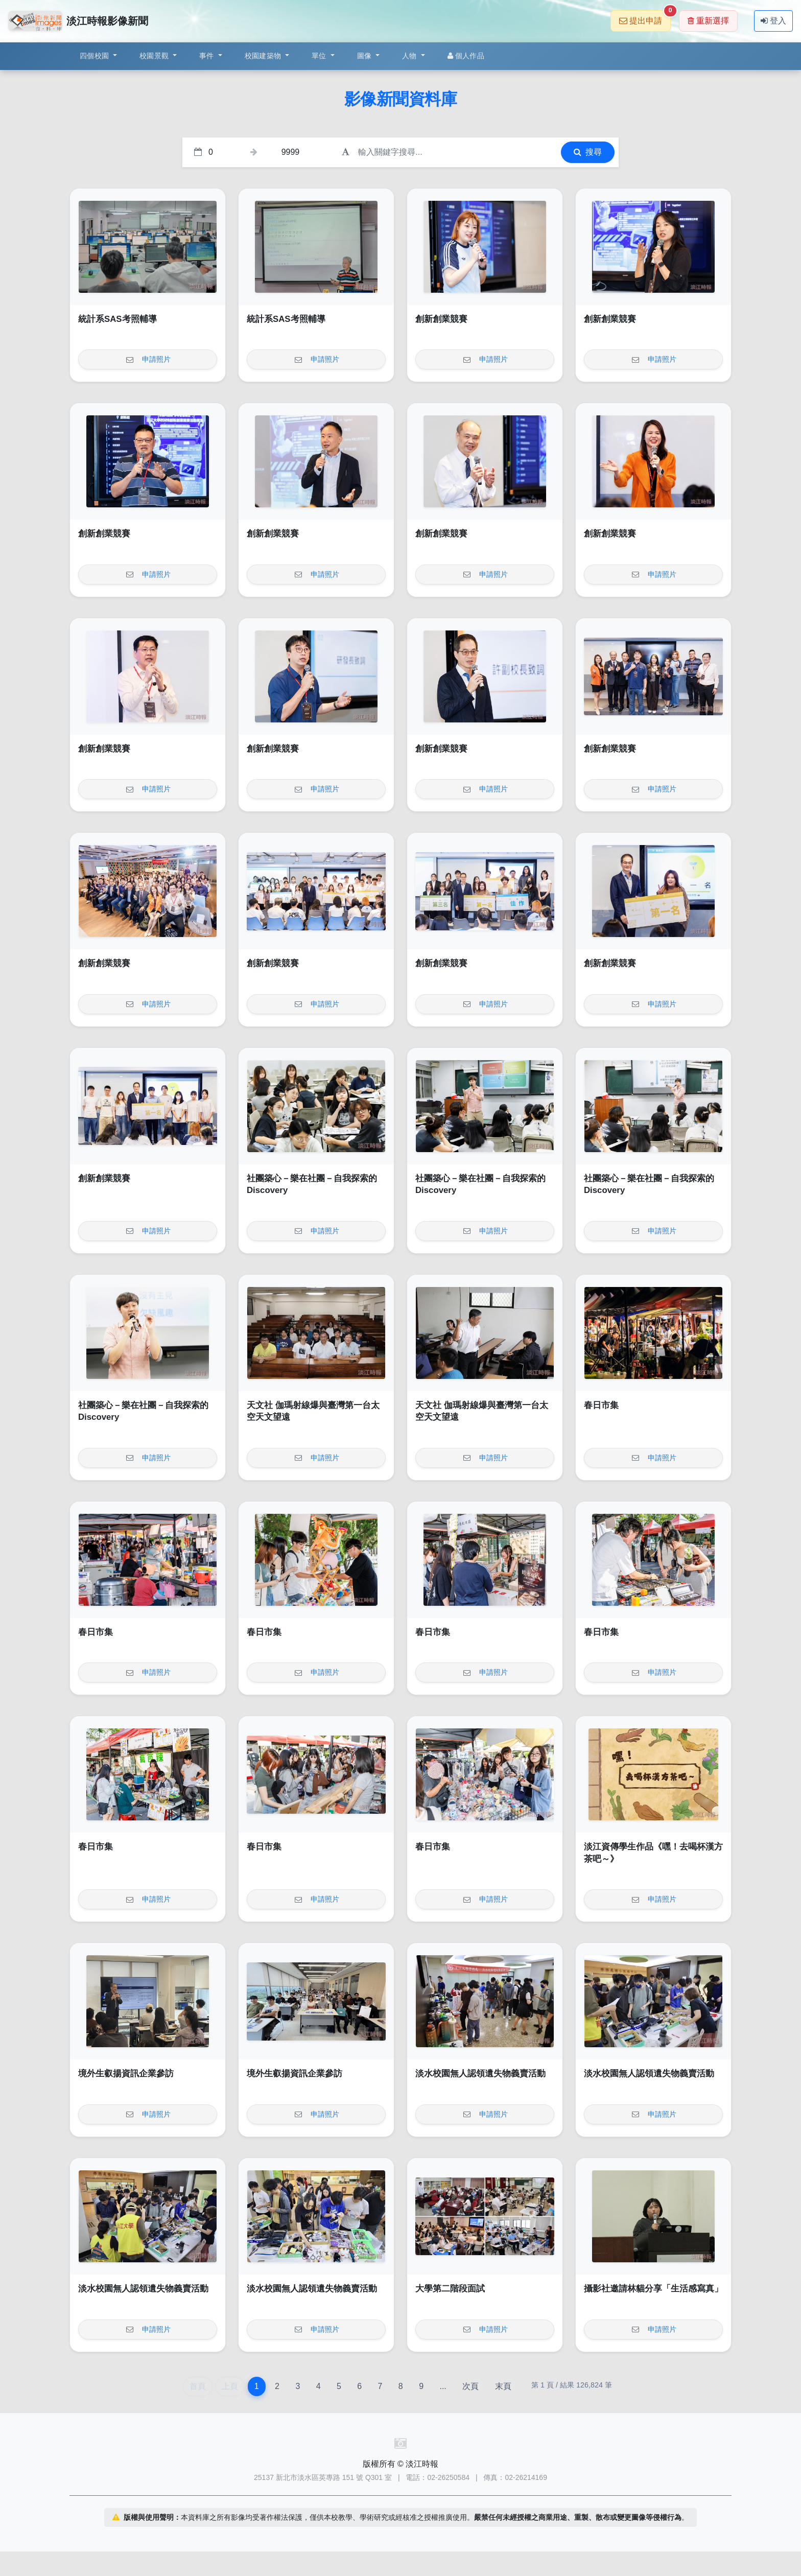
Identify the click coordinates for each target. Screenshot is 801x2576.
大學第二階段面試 (450, 2288)
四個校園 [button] (95, 56)
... (442, 2386)
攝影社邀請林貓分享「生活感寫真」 (653, 2288)
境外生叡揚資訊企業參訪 (126, 2073)
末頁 (503, 2386)
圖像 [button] (365, 56)
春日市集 (601, 1405)
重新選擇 (708, 20)
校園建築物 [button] (264, 56)
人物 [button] (410, 56)
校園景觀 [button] (155, 56)
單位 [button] (320, 56)
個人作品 (465, 56)
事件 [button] (207, 56)
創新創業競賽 (441, 319)
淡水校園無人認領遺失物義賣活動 (480, 2073)
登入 (773, 20)
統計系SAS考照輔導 (117, 319)
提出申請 (645, 17)
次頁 (470, 2386)
